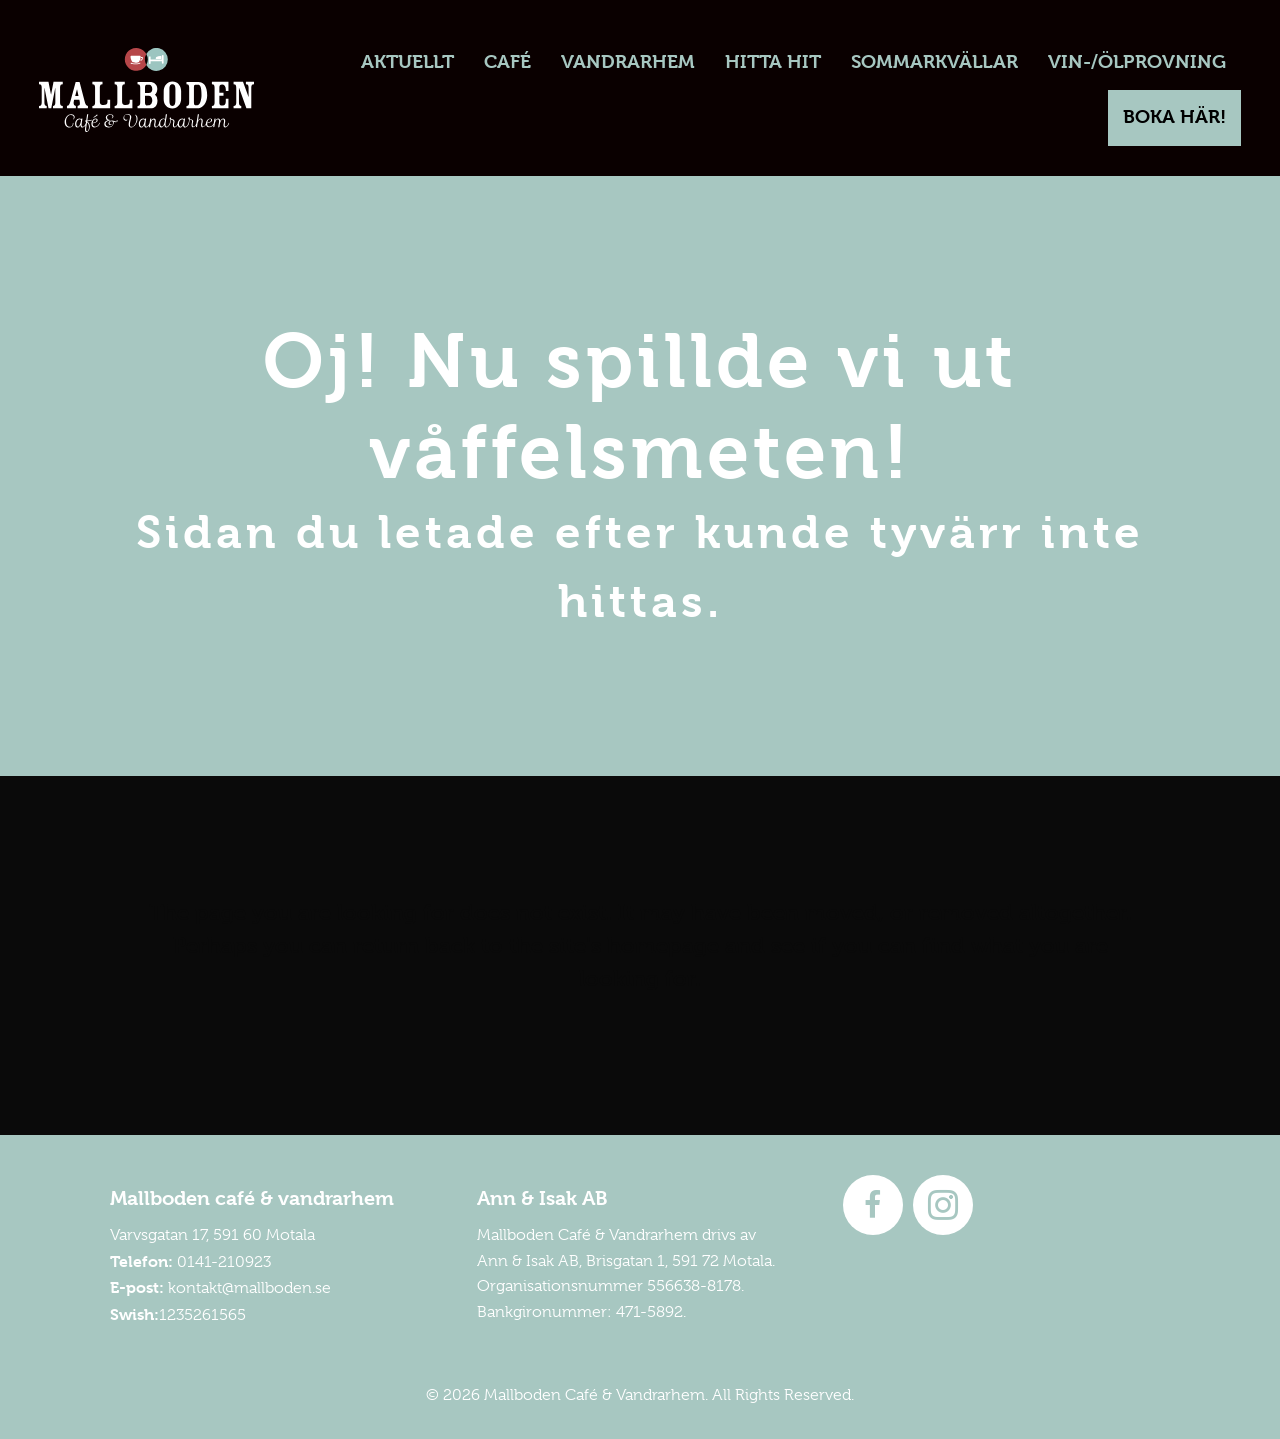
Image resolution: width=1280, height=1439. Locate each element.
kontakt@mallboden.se (249, 1288)
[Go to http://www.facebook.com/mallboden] (873, 1205)
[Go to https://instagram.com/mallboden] (943, 1205)
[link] (406, 62)
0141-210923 (224, 1262)
